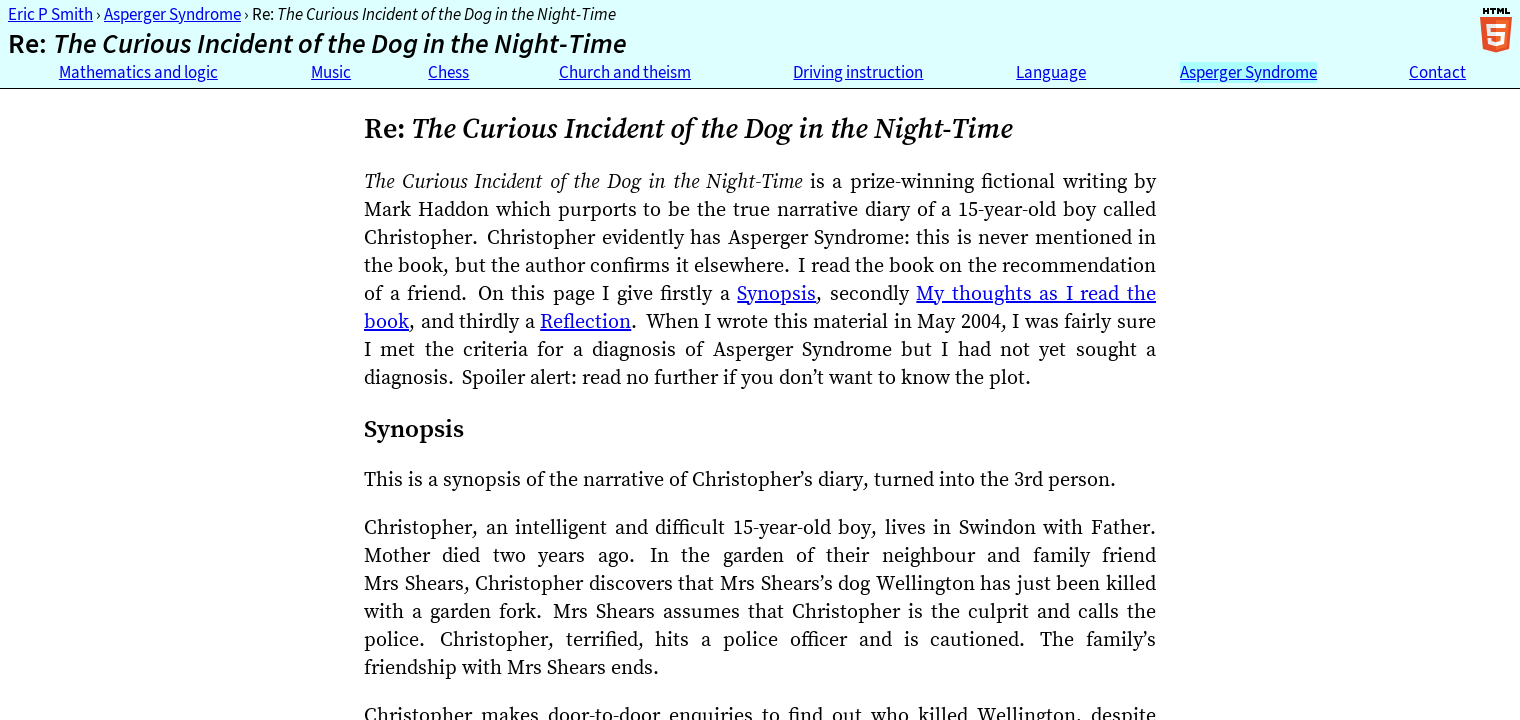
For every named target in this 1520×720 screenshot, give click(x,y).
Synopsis (776, 293)
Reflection (585, 321)
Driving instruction (858, 72)
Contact (1437, 72)
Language (1051, 72)
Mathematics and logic (138, 72)
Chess (448, 72)
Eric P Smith (50, 14)
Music (331, 72)
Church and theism (625, 72)
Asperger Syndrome (172, 14)
